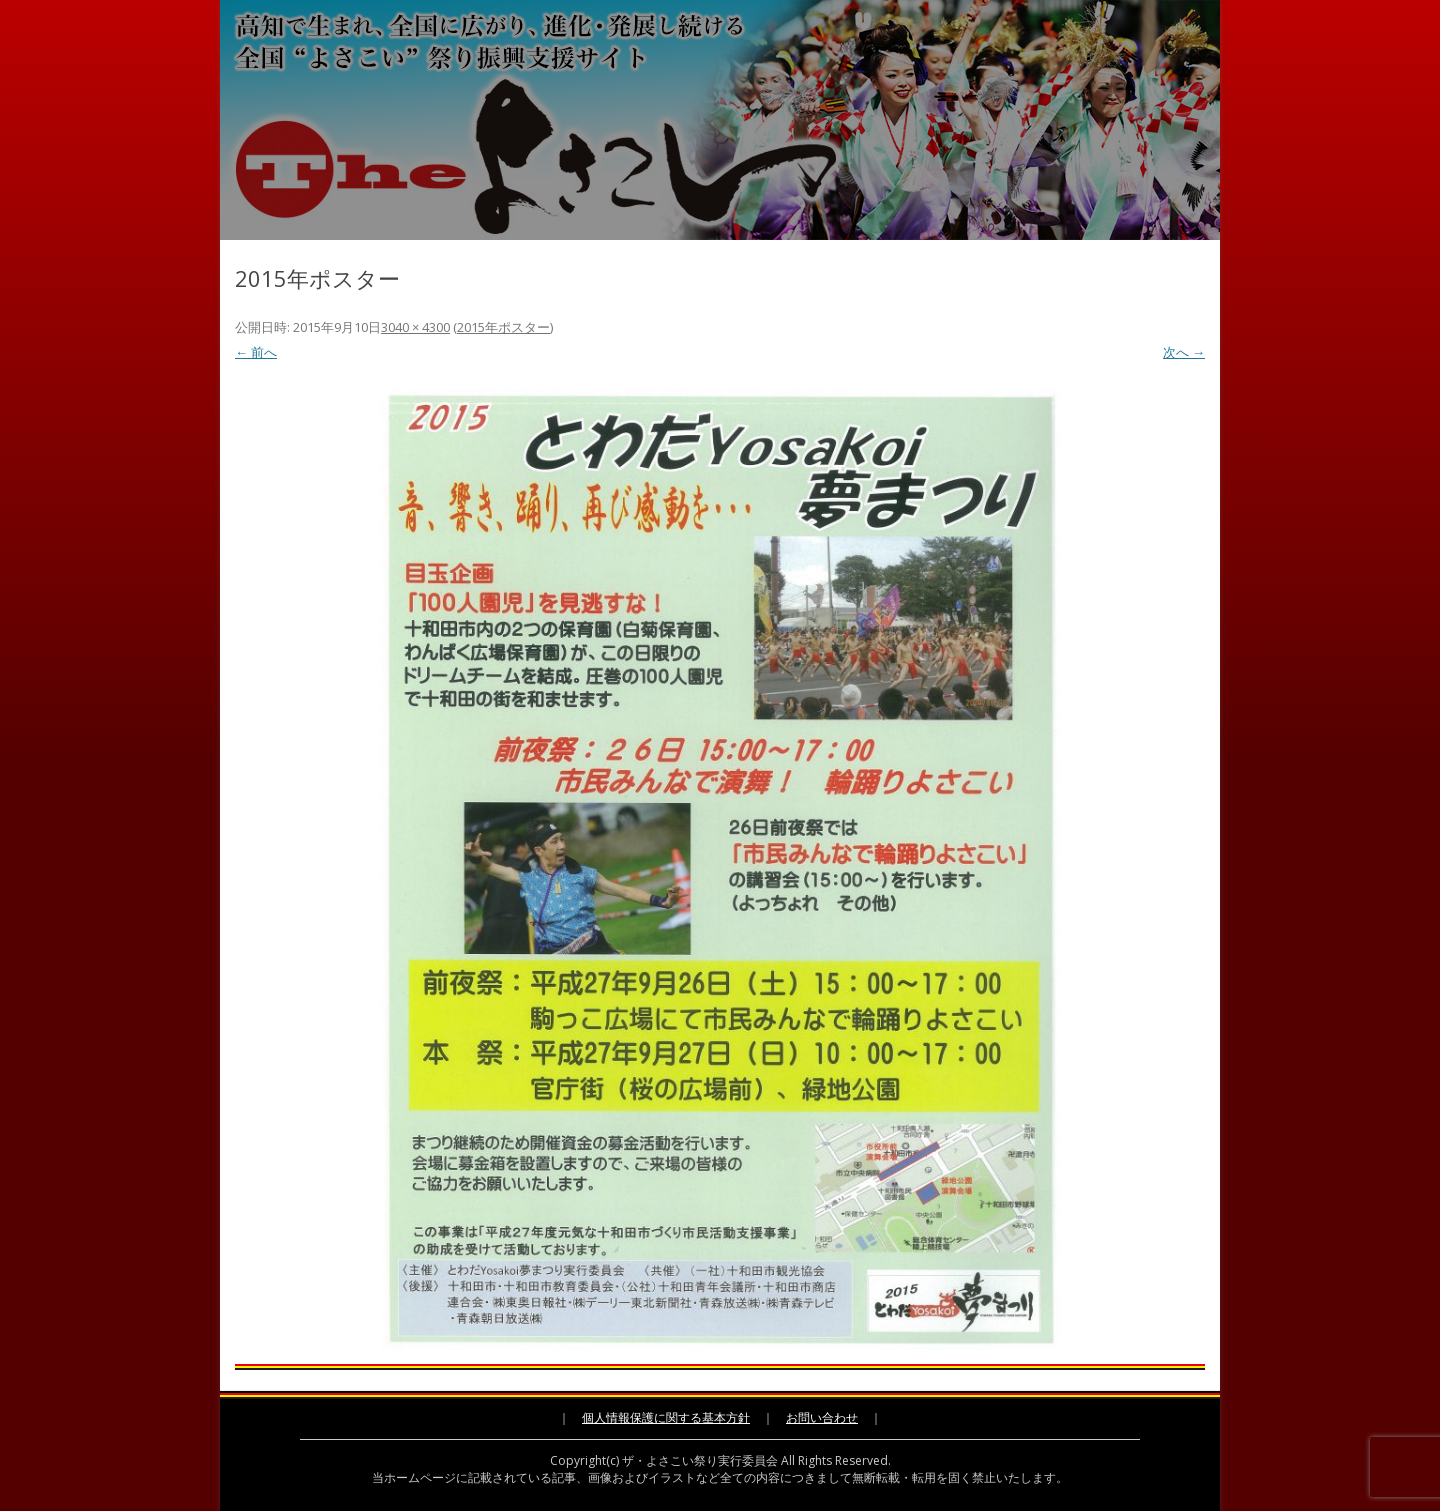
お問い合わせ (822, 1417)
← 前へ (256, 352)
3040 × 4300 (415, 327)
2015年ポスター (503, 327)
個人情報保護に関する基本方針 (666, 1417)
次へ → (1184, 352)
